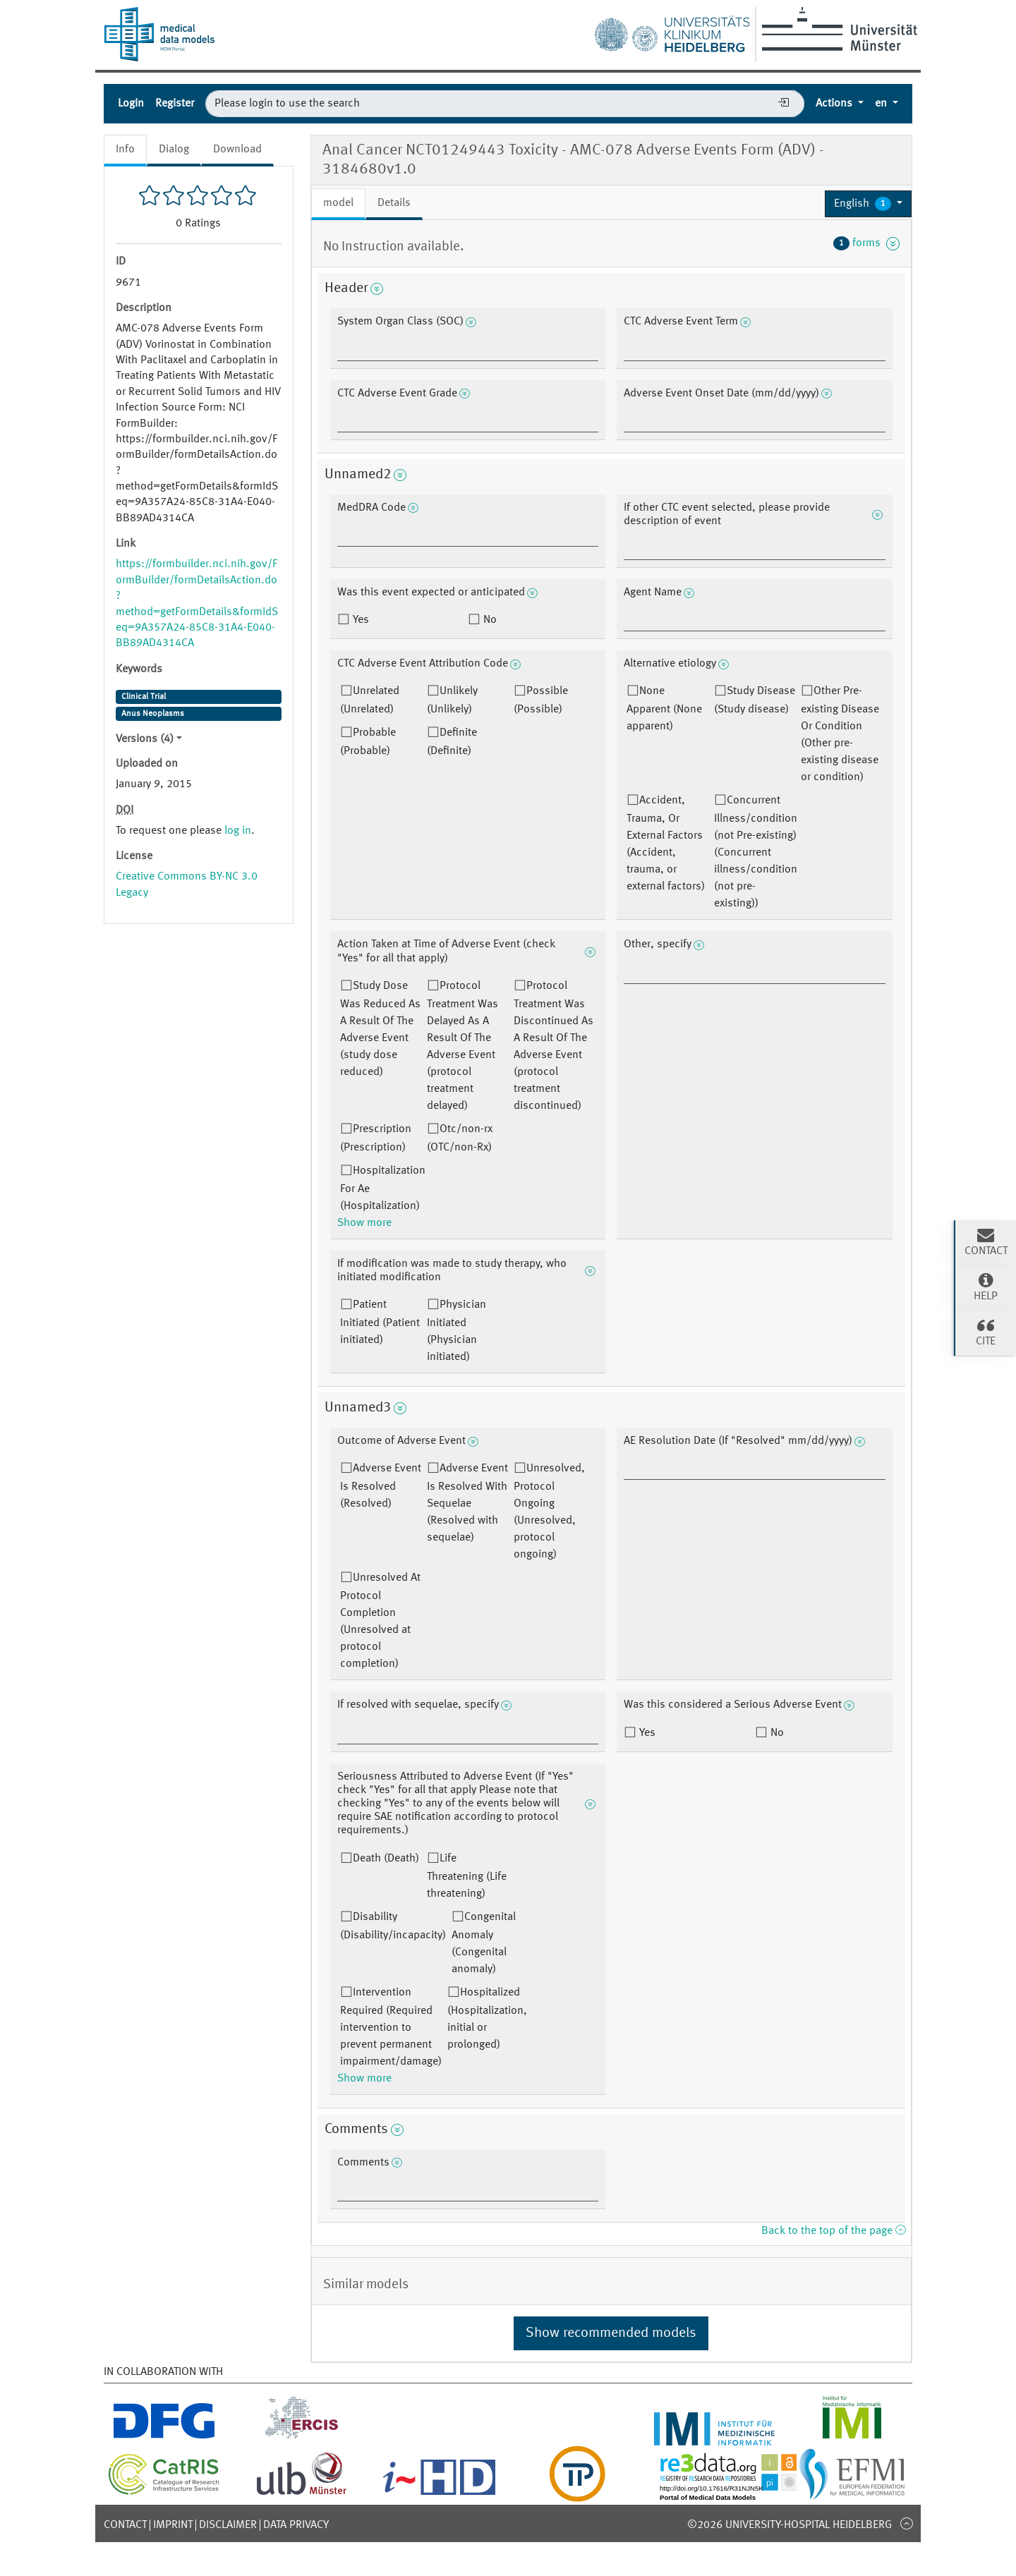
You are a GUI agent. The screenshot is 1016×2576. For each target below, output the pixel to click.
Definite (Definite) (452, 742)
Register (174, 103)
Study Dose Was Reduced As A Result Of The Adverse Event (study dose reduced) (380, 1029)
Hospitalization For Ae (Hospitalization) (382, 1188)
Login (131, 103)
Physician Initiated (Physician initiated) (456, 1331)
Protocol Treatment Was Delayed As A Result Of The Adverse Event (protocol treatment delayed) (462, 1046)
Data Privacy (296, 2525)
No (488, 620)
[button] (868, 203)
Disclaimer (228, 2525)
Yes (359, 620)
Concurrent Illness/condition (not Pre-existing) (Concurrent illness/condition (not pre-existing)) (755, 852)
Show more (364, 1223)
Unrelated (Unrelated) (369, 700)
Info (125, 149)
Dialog (174, 149)
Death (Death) (386, 1858)
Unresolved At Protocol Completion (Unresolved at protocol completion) (380, 1621)
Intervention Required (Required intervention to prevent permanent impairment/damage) (391, 2027)
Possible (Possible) (541, 700)
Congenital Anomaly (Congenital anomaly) (484, 1943)
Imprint (173, 2525)
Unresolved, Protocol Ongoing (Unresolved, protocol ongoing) (549, 1511)
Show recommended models (611, 2333)
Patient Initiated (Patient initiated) (380, 1322)
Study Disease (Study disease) (754, 700)
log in (237, 831)
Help (985, 1286)
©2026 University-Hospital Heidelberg (789, 2525)
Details (394, 203)
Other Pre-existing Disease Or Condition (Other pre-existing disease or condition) (840, 734)
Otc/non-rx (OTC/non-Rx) (459, 1138)
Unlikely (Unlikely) (452, 700)
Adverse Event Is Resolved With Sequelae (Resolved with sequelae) (467, 1503)
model (338, 203)
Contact (125, 2525)
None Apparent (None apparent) (664, 709)
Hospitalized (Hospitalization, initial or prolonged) (487, 2019)
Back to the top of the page (833, 2231)
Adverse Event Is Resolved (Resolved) (380, 1486)
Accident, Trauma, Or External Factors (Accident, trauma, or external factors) (666, 843)
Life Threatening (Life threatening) (467, 1876)
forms (866, 243)
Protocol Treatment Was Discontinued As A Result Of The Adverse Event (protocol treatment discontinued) (553, 1046)
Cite (985, 1331)
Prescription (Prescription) (375, 1138)
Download (237, 149)
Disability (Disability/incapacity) (393, 1926)
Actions (835, 103)
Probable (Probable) (368, 742)
